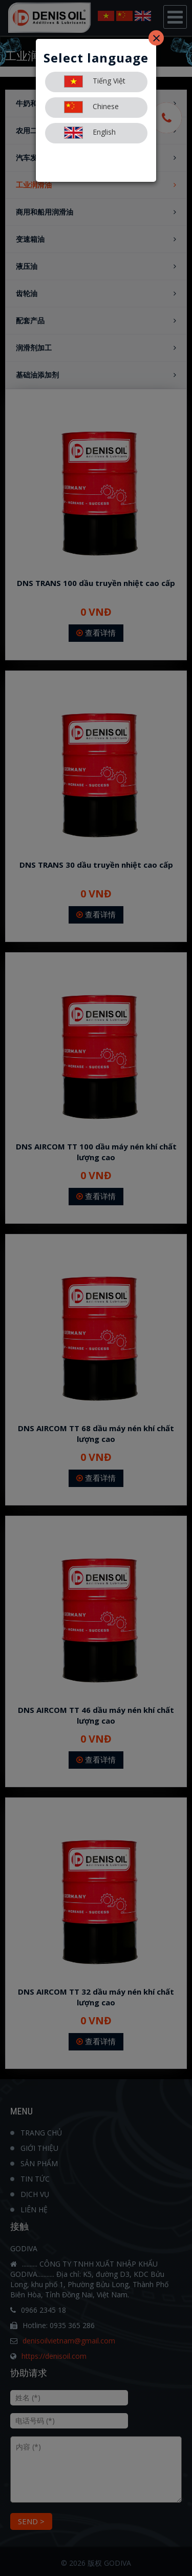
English (90, 133)
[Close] (156, 38)
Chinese (91, 107)
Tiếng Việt (94, 81)
